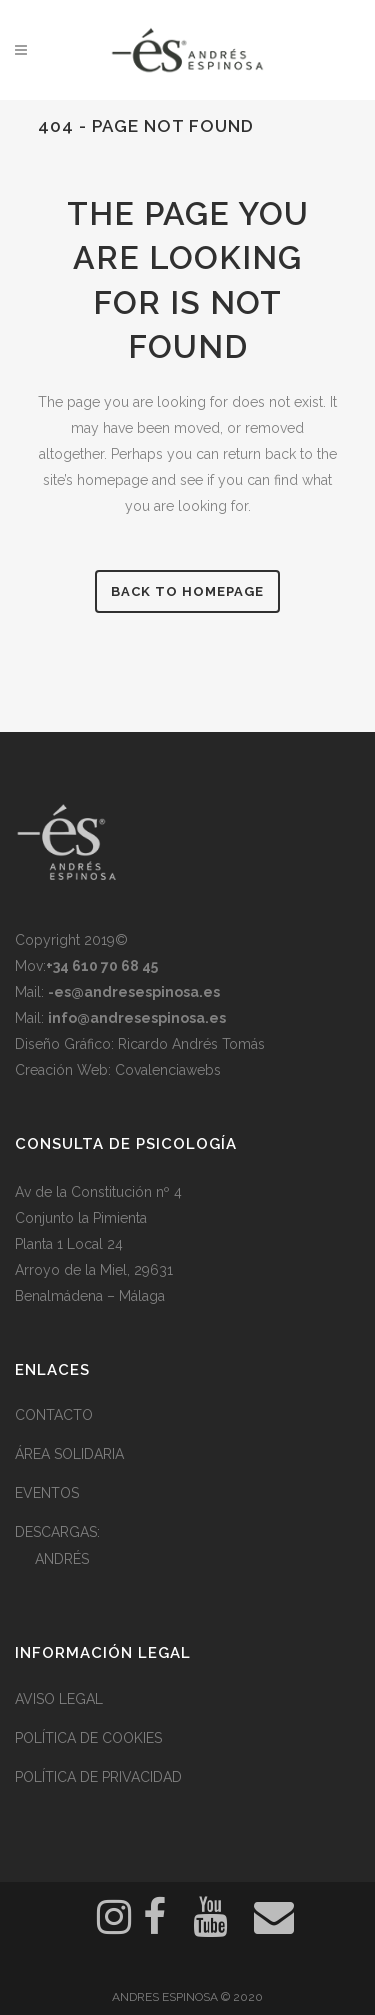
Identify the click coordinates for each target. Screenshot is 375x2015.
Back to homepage (187, 591)
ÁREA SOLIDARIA (69, 1454)
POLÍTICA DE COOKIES (88, 1738)
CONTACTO (54, 1415)
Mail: (117, 992)
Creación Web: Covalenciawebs (118, 1070)
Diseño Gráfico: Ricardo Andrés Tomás (140, 1044)
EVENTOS (47, 1493)
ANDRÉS (62, 1559)
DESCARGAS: (57, 1532)
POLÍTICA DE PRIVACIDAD (98, 1777)
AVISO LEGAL (59, 1699)
